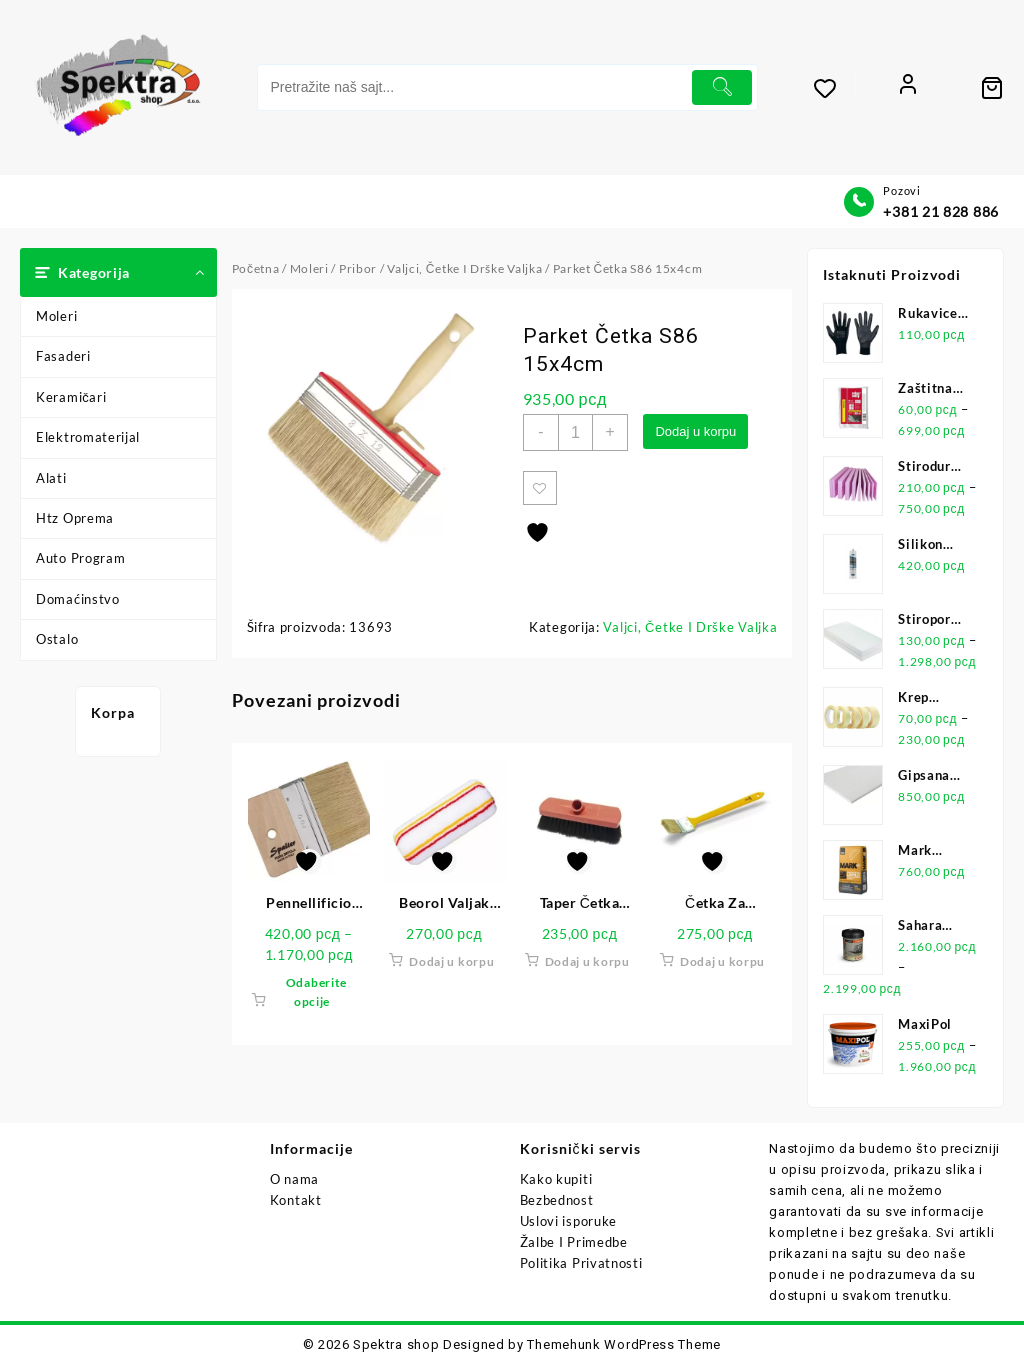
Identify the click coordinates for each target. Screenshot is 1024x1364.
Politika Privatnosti (581, 1263)
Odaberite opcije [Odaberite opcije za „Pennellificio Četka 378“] (316, 994)
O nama (294, 1179)
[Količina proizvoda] (576, 432)
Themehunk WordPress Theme (624, 1344)
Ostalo (57, 639)
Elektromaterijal (88, 437)
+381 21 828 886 (941, 211)
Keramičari (71, 397)
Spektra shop (396, 1344)
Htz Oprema (75, 518)
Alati (51, 478)
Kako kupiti (556, 1179)
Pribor (358, 268)
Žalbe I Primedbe (574, 1242)
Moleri (56, 316)
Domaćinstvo (78, 599)
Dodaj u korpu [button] (451, 963)
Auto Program (80, 558)
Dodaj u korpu (699, 431)
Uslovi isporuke (569, 1221)
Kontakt (296, 1200)
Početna (256, 268)
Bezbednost (557, 1200)
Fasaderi (63, 356)
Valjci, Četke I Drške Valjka (464, 268)
